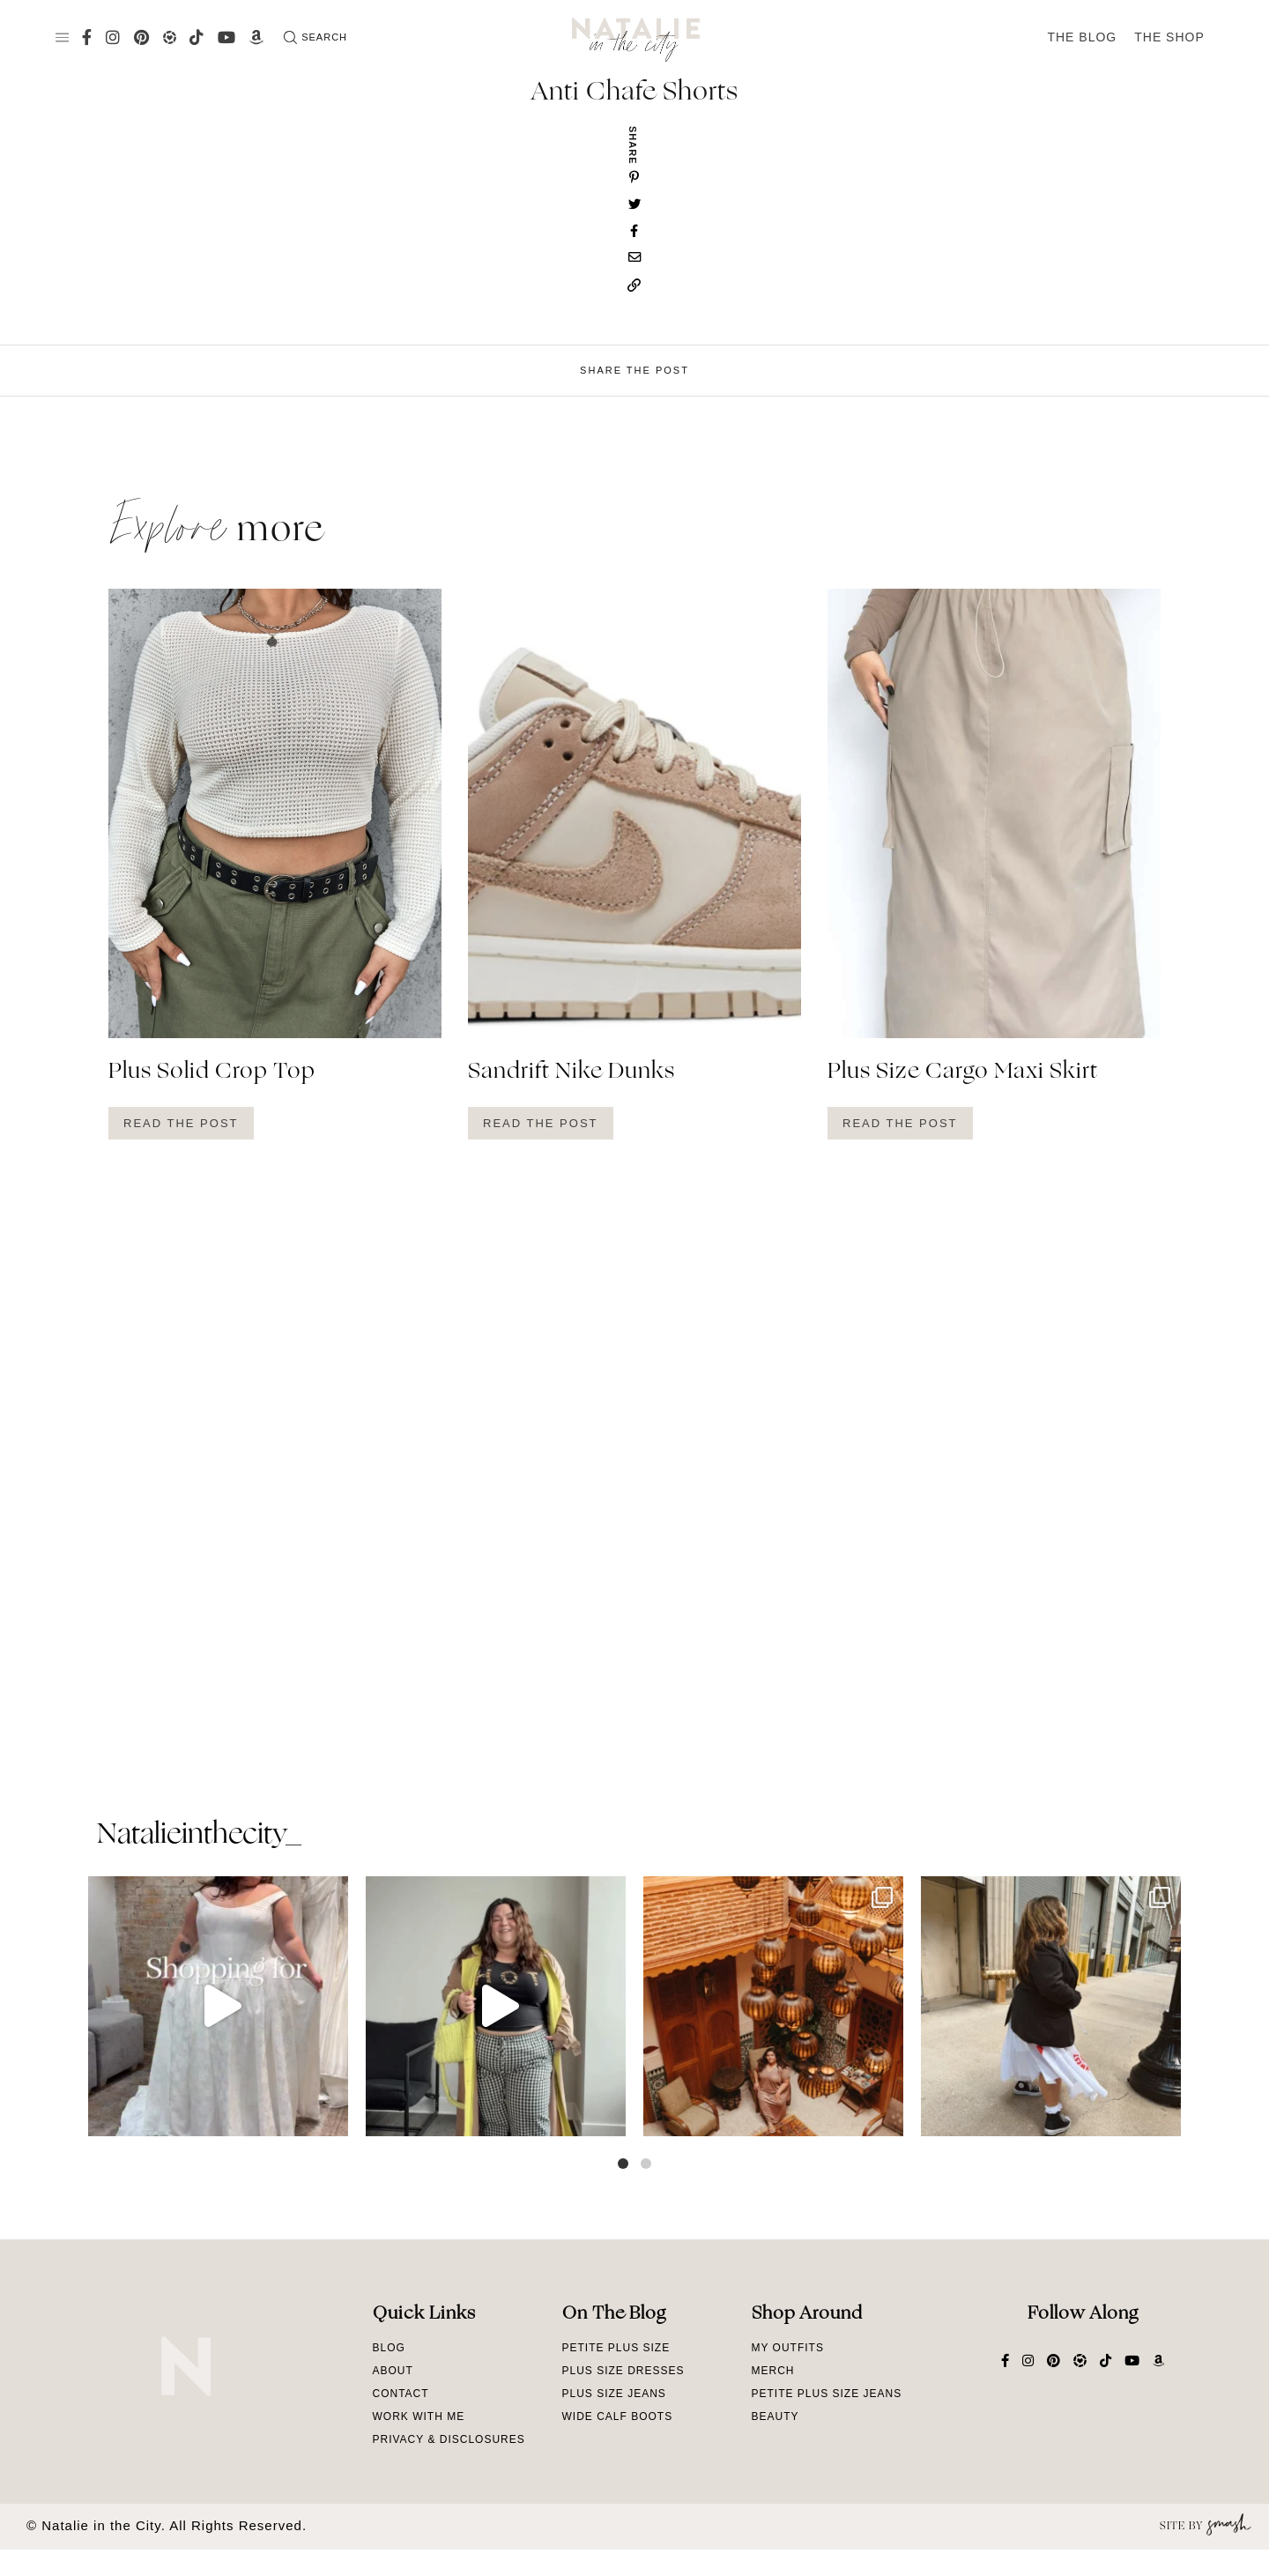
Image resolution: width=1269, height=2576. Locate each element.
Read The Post (181, 1123)
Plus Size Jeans (614, 2393)
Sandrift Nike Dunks (571, 1072)
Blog (389, 2348)
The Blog (1082, 37)
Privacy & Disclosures (449, 2439)
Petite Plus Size (616, 2348)
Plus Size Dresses (623, 2370)
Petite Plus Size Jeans (827, 2393)
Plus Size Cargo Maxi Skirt (962, 1072)
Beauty (775, 2416)
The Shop (1169, 37)
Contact (401, 2393)
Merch (773, 2370)
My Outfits (788, 2348)
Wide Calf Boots (617, 2416)
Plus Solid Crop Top (211, 1072)
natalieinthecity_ (199, 1836)
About (393, 2370)
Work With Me (419, 2416)
